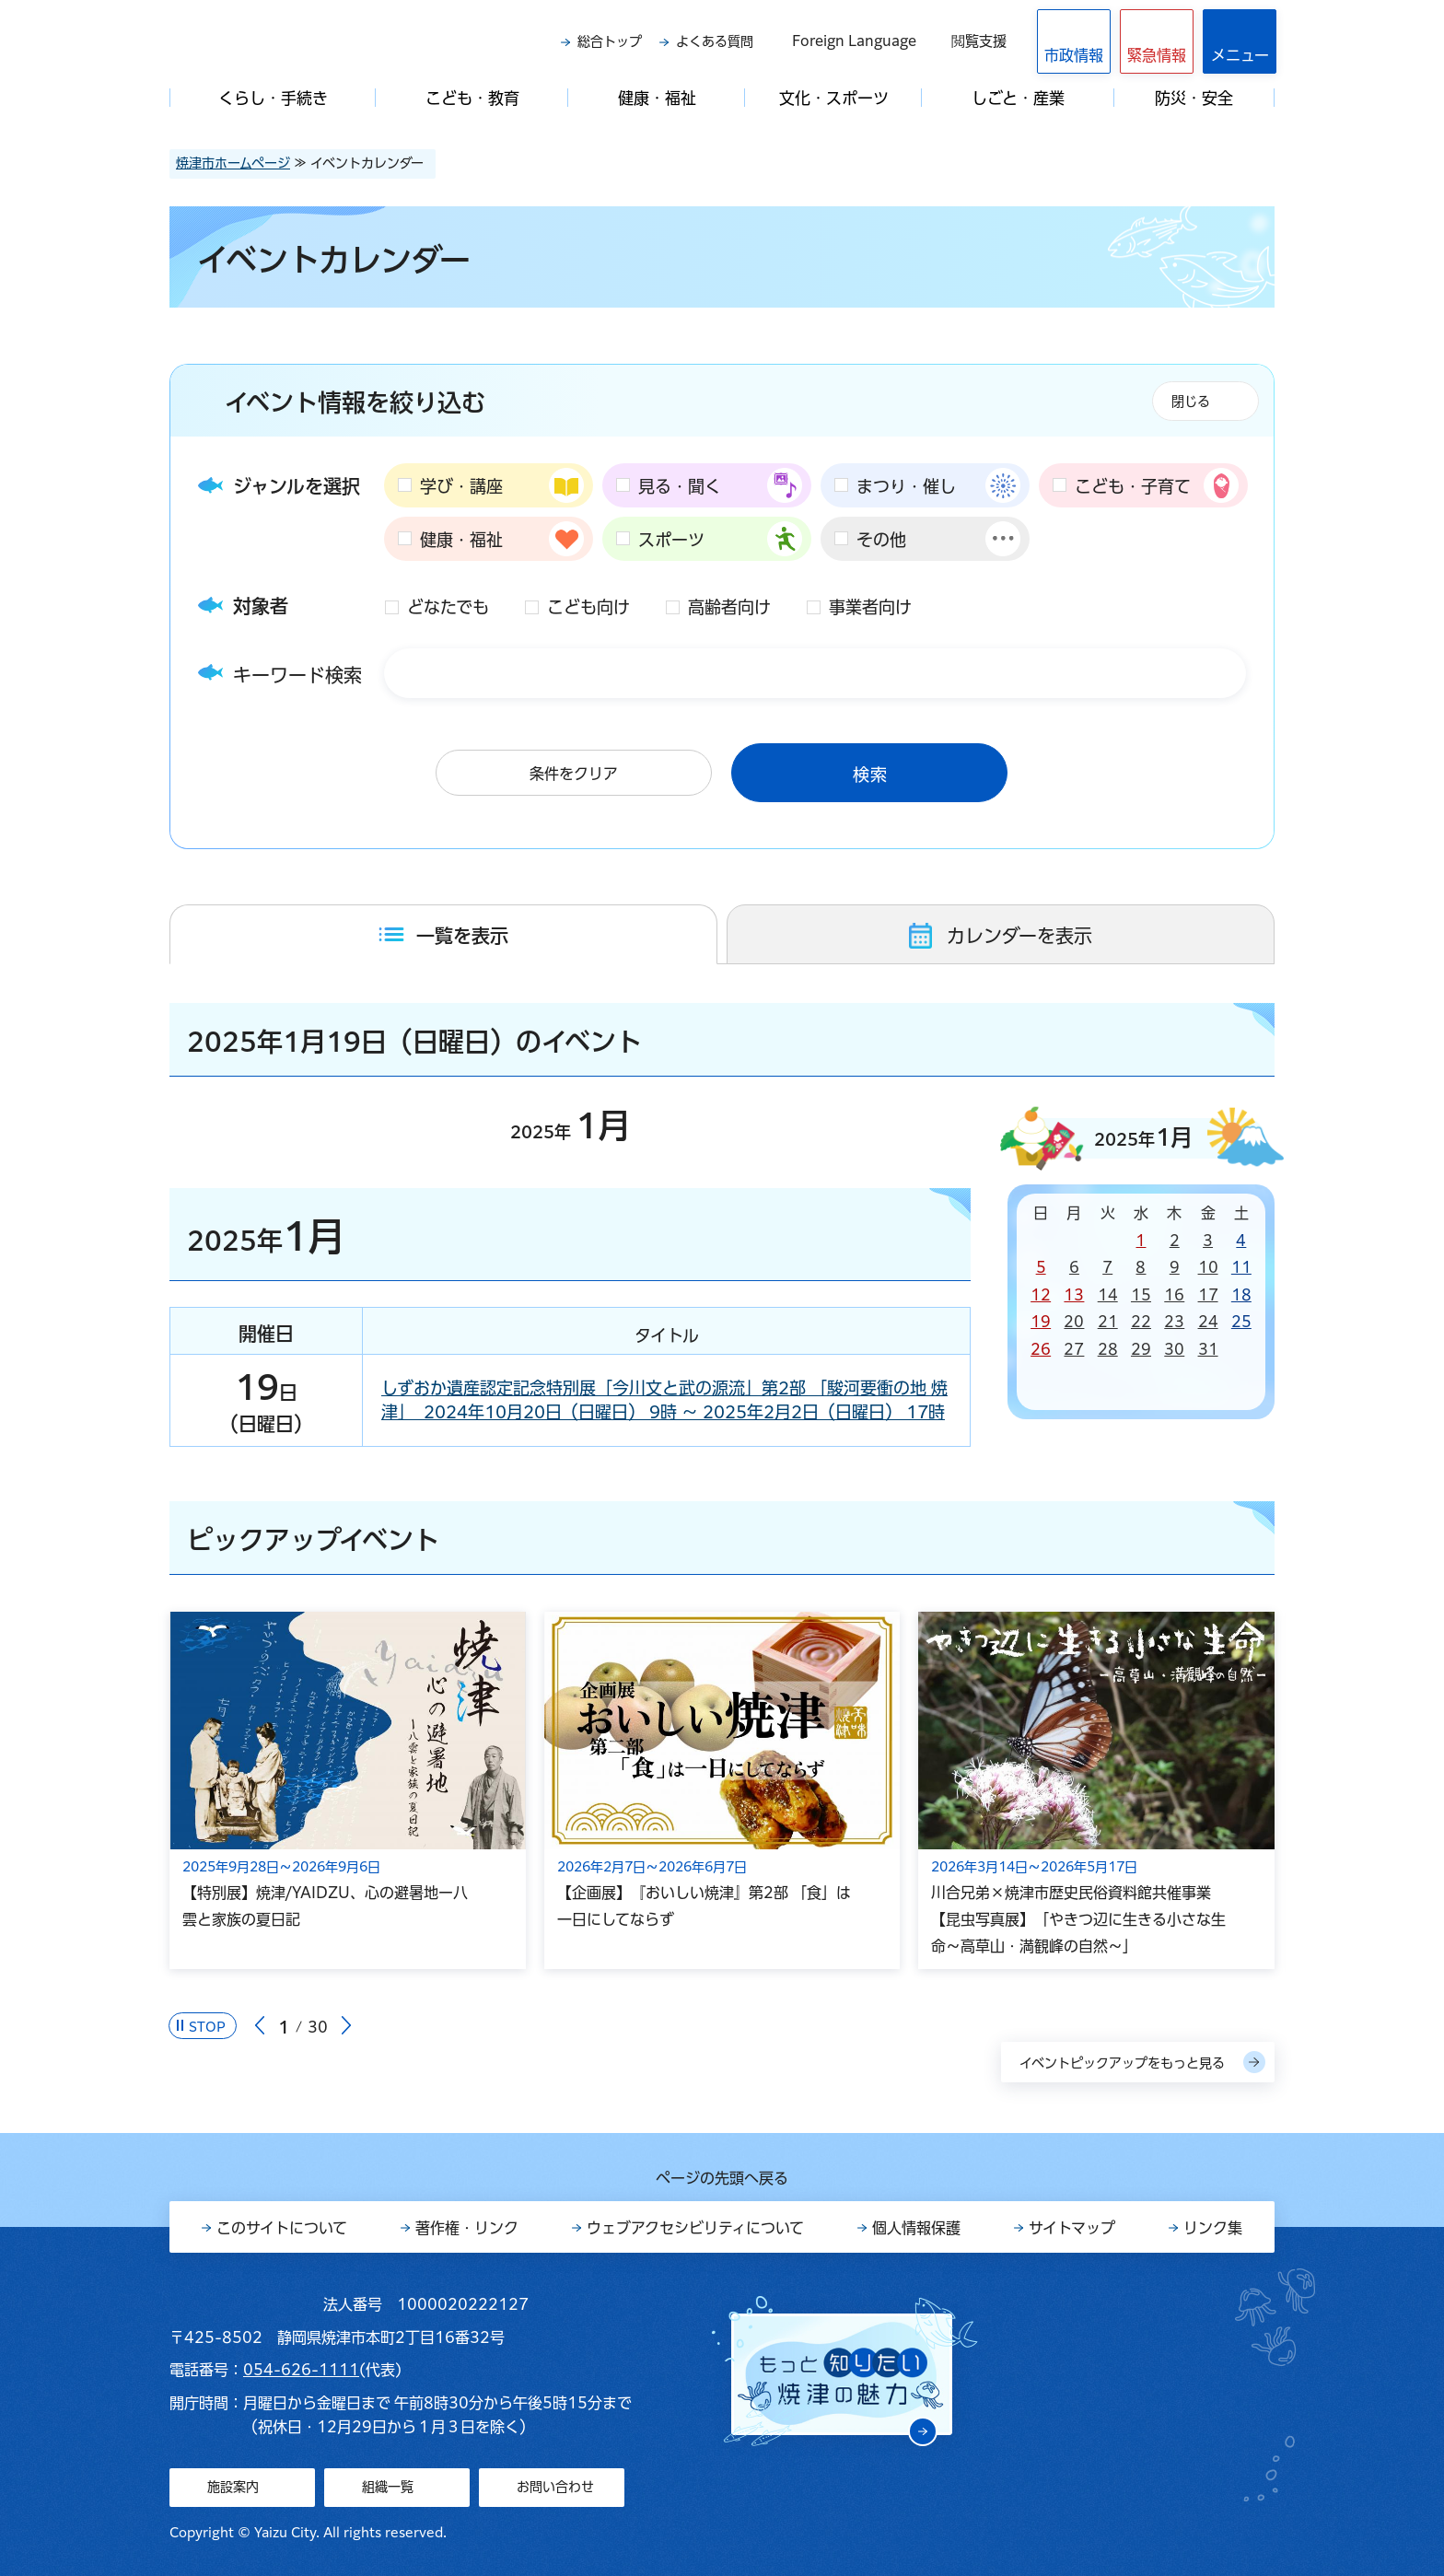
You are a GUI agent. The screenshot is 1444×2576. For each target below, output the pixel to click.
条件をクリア (574, 773)
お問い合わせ (555, 2486)
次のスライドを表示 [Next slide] (346, 2025)
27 (1074, 1349)
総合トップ (609, 41)
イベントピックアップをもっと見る (1122, 2063)
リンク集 (1212, 2227)
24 (1208, 1321)
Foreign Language (854, 41)
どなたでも (448, 607)
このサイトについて (281, 2227)
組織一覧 (387, 2486)
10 (1208, 1267)
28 (1108, 1349)
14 (1108, 1295)
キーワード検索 (297, 675)
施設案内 (233, 2486)
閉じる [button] (1190, 401)
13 (1074, 1295)
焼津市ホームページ (233, 163)
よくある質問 (714, 41)
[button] (1157, 41)
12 (1041, 1295)
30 (1174, 1349)
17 (1208, 1295)
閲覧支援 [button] (979, 41)
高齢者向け (729, 607)
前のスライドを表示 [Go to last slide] (259, 2025)
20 (1074, 1321)
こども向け (588, 607)
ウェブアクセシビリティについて (695, 2227)
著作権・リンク (466, 2227)
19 (1041, 1321)
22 (1141, 1321)
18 (1241, 1295)
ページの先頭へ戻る (722, 2178)
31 (1208, 1349)
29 (1141, 1349)
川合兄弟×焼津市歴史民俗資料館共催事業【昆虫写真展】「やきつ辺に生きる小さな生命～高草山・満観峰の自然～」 (1078, 1919)
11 (1241, 1267)
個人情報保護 (916, 2227)
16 (1174, 1295)
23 (1174, 1321)
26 (1041, 1349)
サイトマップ (1072, 2227)
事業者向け (870, 607)
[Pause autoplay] (203, 2025)
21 (1108, 1321)
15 (1141, 1295)
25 (1241, 1321)
